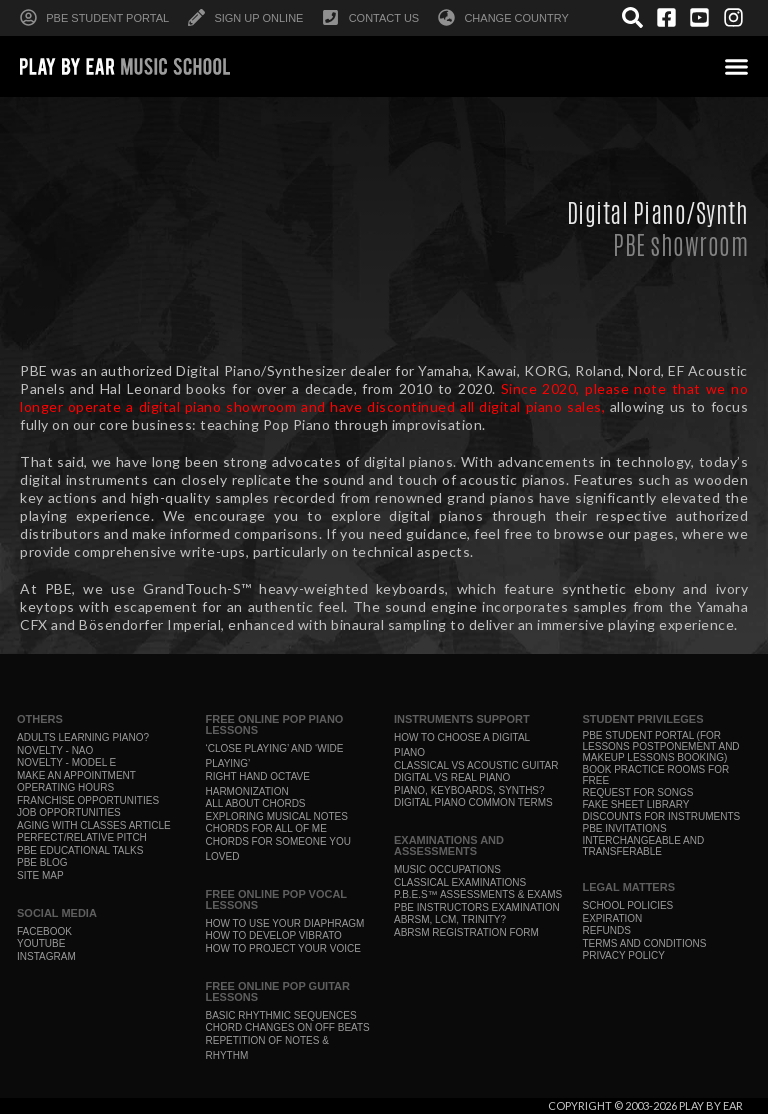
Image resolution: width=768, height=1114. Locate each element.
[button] (737, 66)
